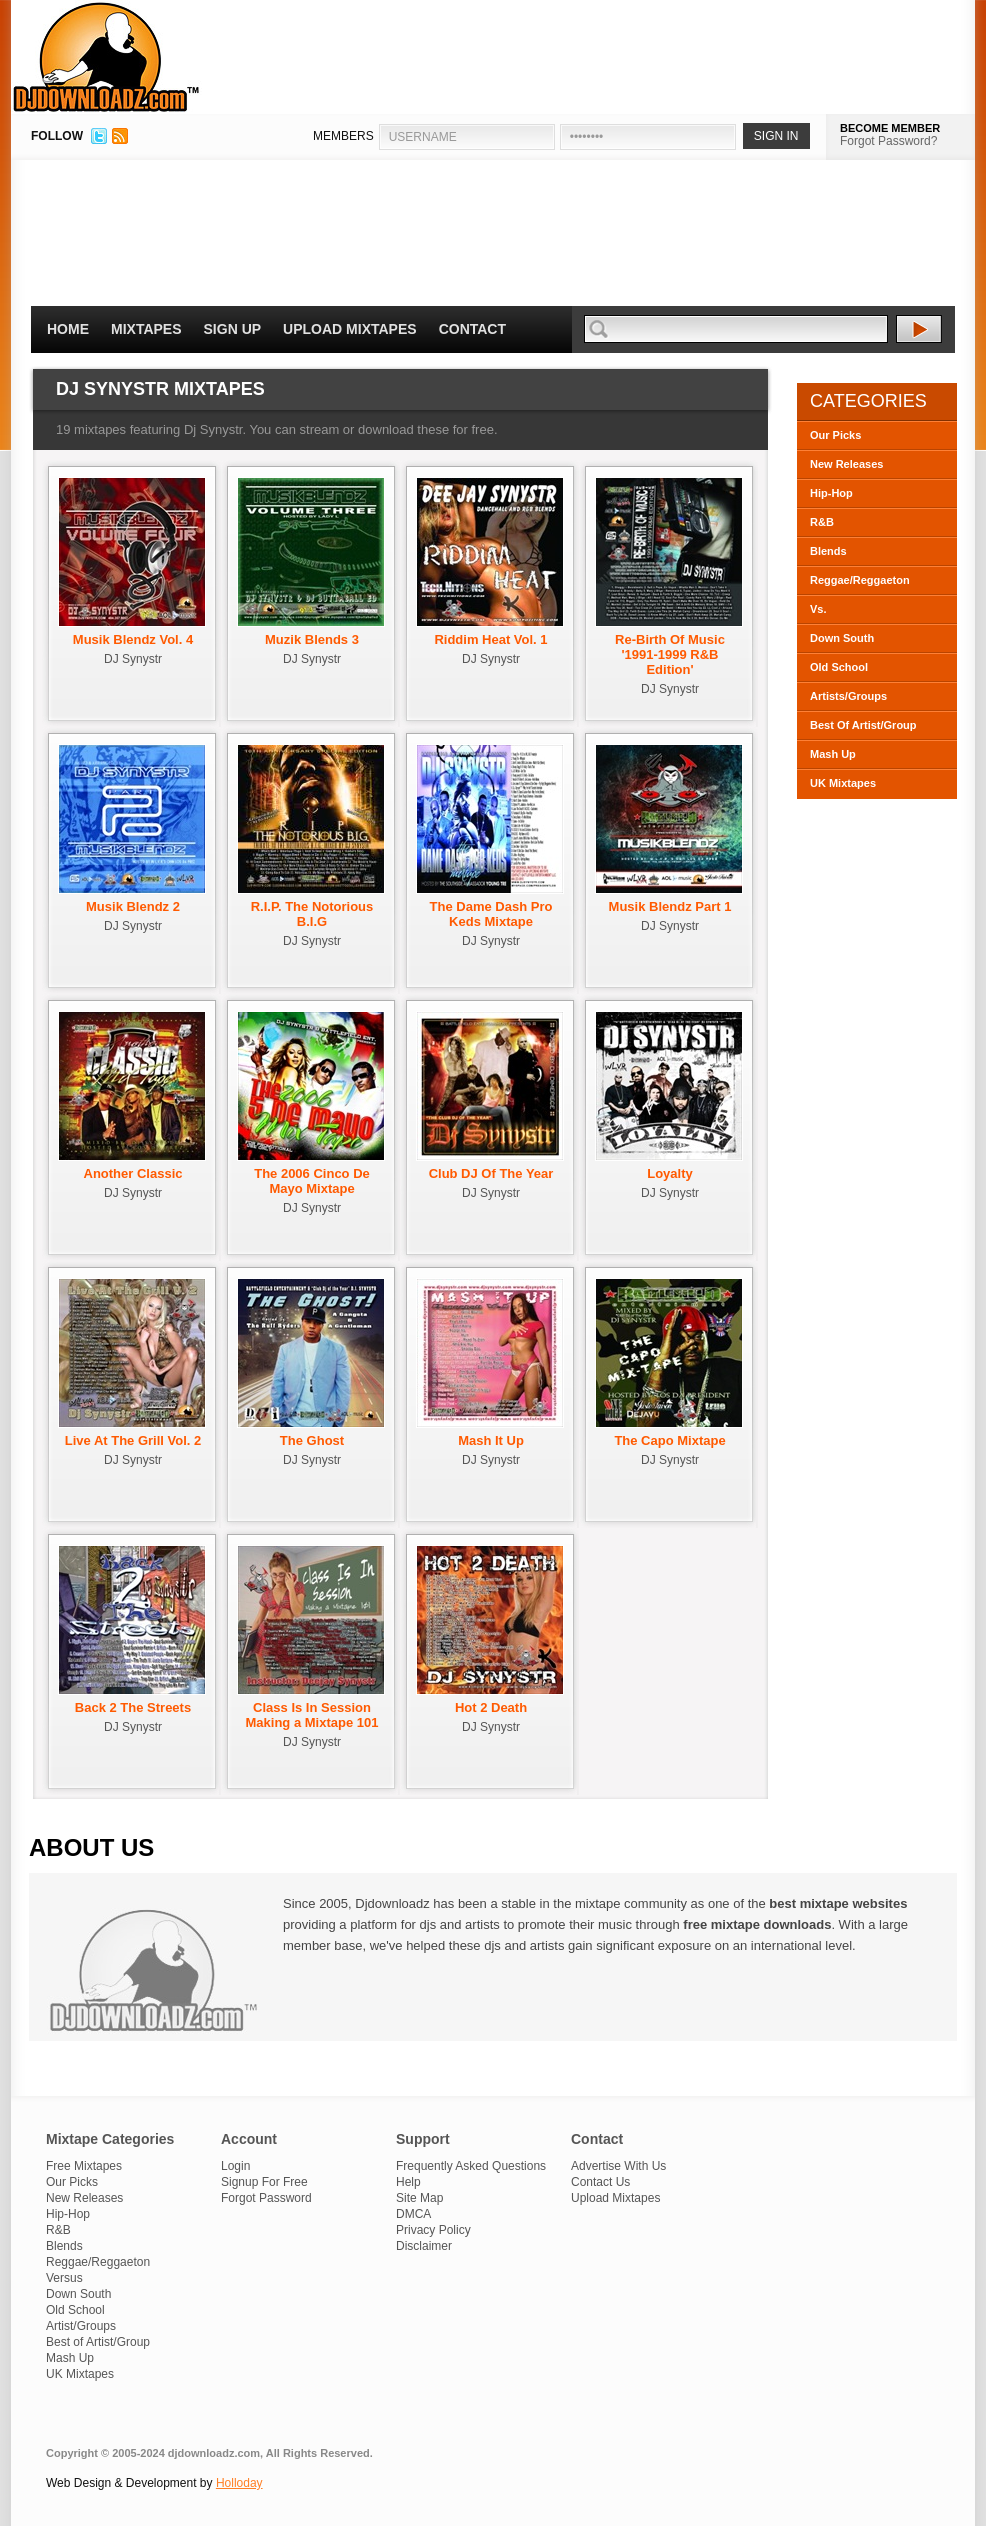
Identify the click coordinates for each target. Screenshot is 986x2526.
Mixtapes (146, 329)
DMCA (413, 2214)
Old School (839, 667)
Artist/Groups (81, 2326)
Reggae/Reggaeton (860, 580)
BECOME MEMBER (890, 128)
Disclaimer (424, 2246)
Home (68, 329)
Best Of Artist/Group (863, 725)
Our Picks (835, 435)
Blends (828, 551)
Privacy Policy (433, 2230)
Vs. (818, 609)
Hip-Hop (831, 493)
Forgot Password (266, 2198)
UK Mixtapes (843, 783)
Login (235, 2166)
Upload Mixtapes (350, 329)
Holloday (239, 2483)
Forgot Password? (888, 141)
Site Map (419, 2198)
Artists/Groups (848, 696)
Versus (64, 2278)
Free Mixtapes (84, 2166)
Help (408, 2182)
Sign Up (233, 329)
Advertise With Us (618, 2166)
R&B (822, 522)
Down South (842, 638)
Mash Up (833, 754)
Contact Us (600, 2182)
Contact (472, 329)
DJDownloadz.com (106, 57)
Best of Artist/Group (98, 2342)
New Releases (846, 464)
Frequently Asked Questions (471, 2166)
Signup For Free (264, 2182)
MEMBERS (343, 136)
